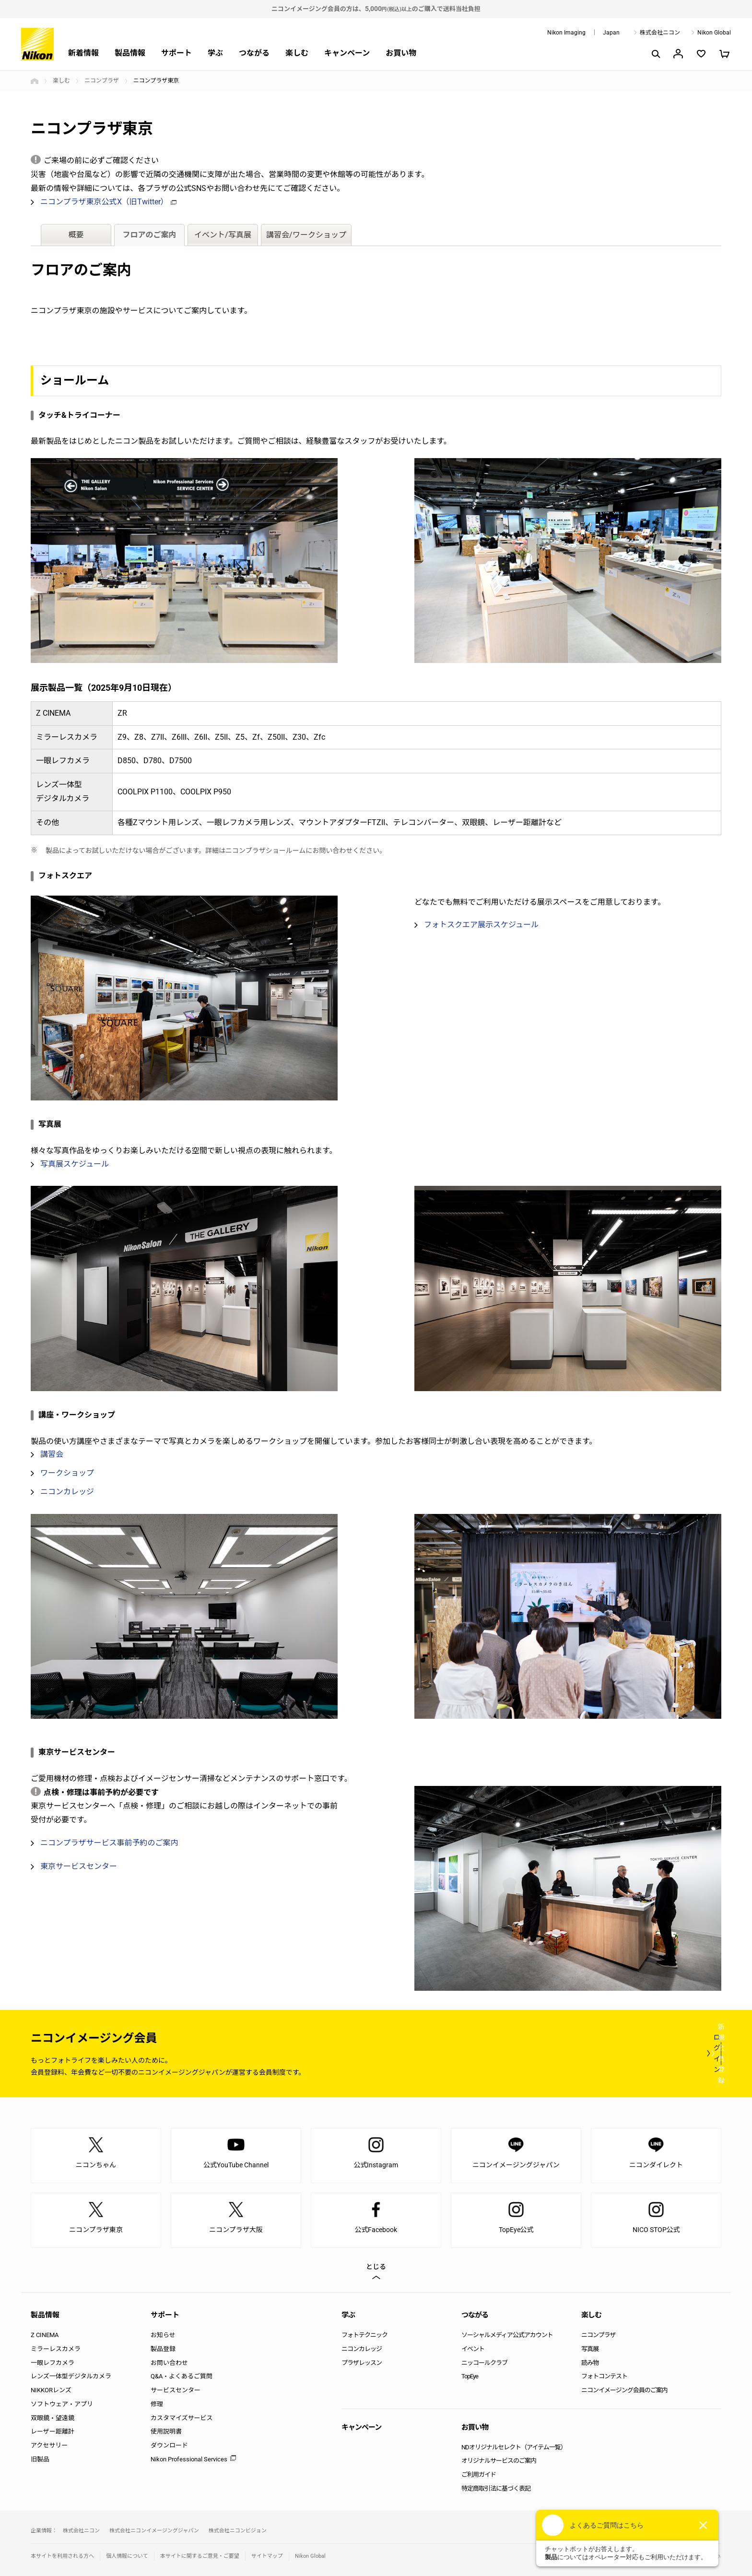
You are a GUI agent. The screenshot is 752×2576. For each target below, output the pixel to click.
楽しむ (296, 53)
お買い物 (401, 53)
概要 (76, 234)
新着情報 (83, 53)
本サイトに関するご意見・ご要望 (199, 2556)
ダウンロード (169, 2445)
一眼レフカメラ (52, 2362)
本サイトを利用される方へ (62, 2556)
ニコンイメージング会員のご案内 (624, 2390)
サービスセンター (175, 2390)
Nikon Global (714, 32)
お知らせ (163, 2335)
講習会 (51, 1454)
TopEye (469, 2376)
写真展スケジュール (74, 1164)
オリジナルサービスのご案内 (498, 2460)
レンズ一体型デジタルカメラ (71, 2376)
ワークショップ (67, 1473)
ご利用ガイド (478, 2474)
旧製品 (40, 2459)
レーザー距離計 (52, 2431)
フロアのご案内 (149, 234)
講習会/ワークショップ (306, 234)
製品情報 (130, 53)
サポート (176, 53)
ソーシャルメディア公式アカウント (507, 2335)
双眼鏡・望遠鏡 (52, 2418)
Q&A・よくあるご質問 (181, 2376)
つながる (254, 53)
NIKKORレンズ (51, 2390)
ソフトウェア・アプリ (62, 2404)
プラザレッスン (361, 2362)
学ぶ (215, 53)
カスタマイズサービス (182, 2418)
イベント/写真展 (222, 234)
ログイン (544, 2053)
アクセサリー (49, 2445)
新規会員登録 (664, 2053)
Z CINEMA (45, 2335)
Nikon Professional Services (189, 2459)
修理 (157, 2404)
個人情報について (127, 2556)
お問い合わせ (169, 2362)
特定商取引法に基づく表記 (495, 2488)
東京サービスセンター (78, 1866)
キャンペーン (347, 53)
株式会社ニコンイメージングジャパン (154, 2531)
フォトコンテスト (604, 2376)
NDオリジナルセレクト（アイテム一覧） (513, 2447)
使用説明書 (166, 2431)
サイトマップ (267, 2556)
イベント (472, 2348)
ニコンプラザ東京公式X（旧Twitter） (108, 202)
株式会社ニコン (660, 32)
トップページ (34, 81)
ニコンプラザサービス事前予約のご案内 (109, 1843)
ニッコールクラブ (484, 2362)
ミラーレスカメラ (56, 2348)
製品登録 (163, 2348)
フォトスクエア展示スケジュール (481, 925)
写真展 (590, 2348)
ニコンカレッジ (67, 1492)
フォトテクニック (364, 2335)
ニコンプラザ (101, 80)
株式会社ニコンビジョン (238, 2531)
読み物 (590, 2362)
